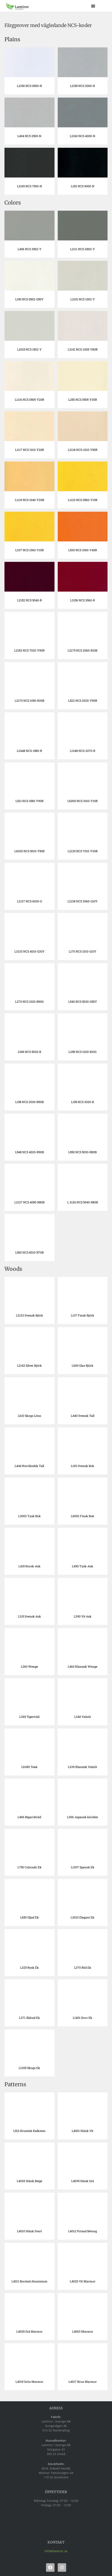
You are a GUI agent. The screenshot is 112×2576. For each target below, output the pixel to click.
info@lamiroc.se (56, 2551)
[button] (93, 6)
